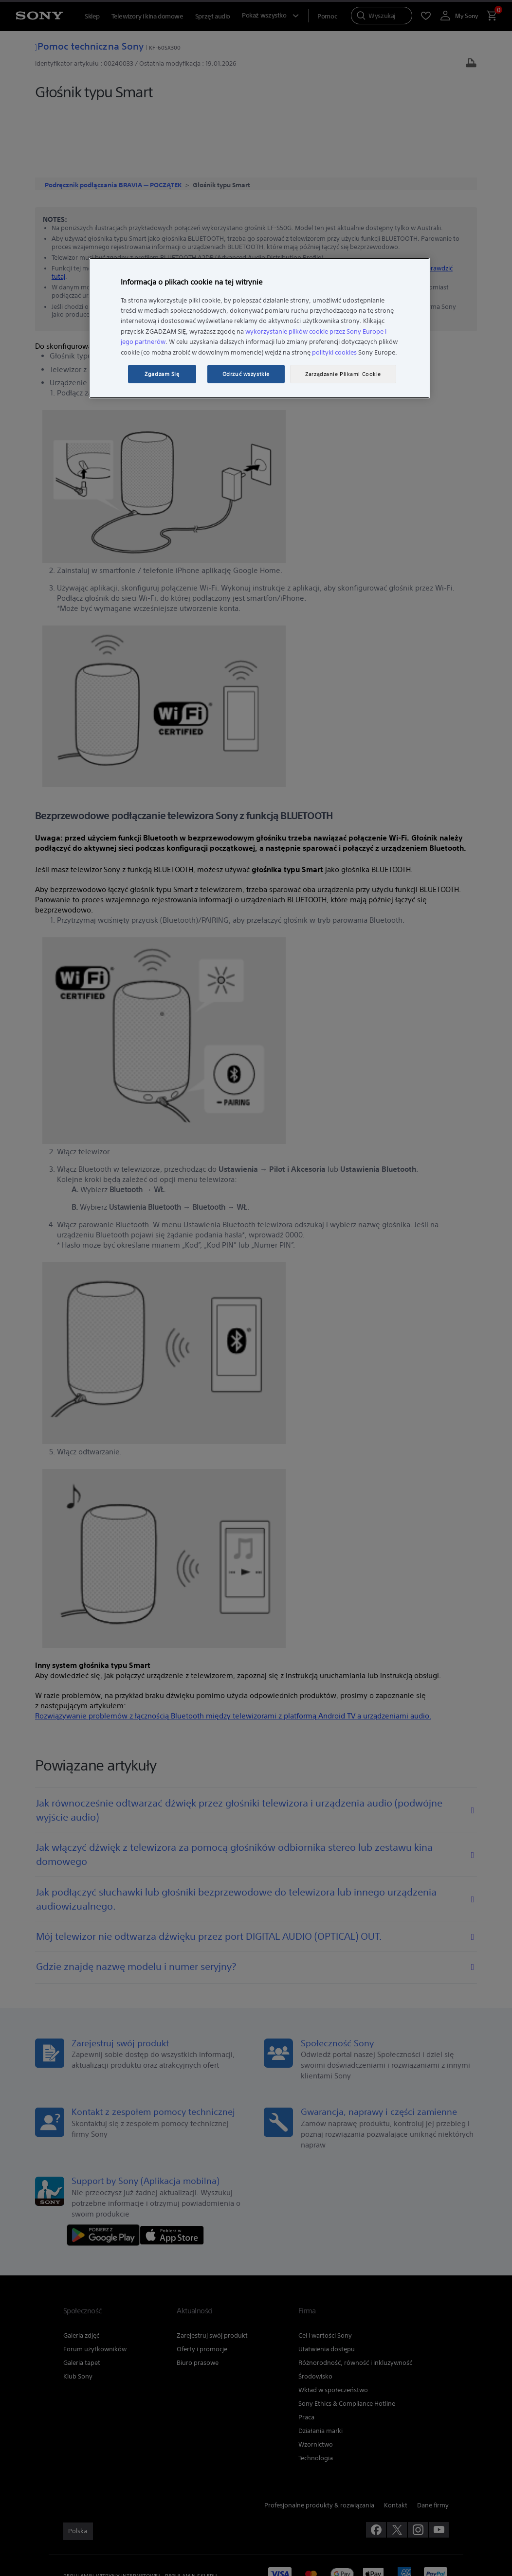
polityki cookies (334, 352)
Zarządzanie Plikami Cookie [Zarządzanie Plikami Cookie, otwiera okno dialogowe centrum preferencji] (343, 374)
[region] (259, 328)
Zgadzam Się (162, 374)
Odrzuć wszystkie (246, 374)
